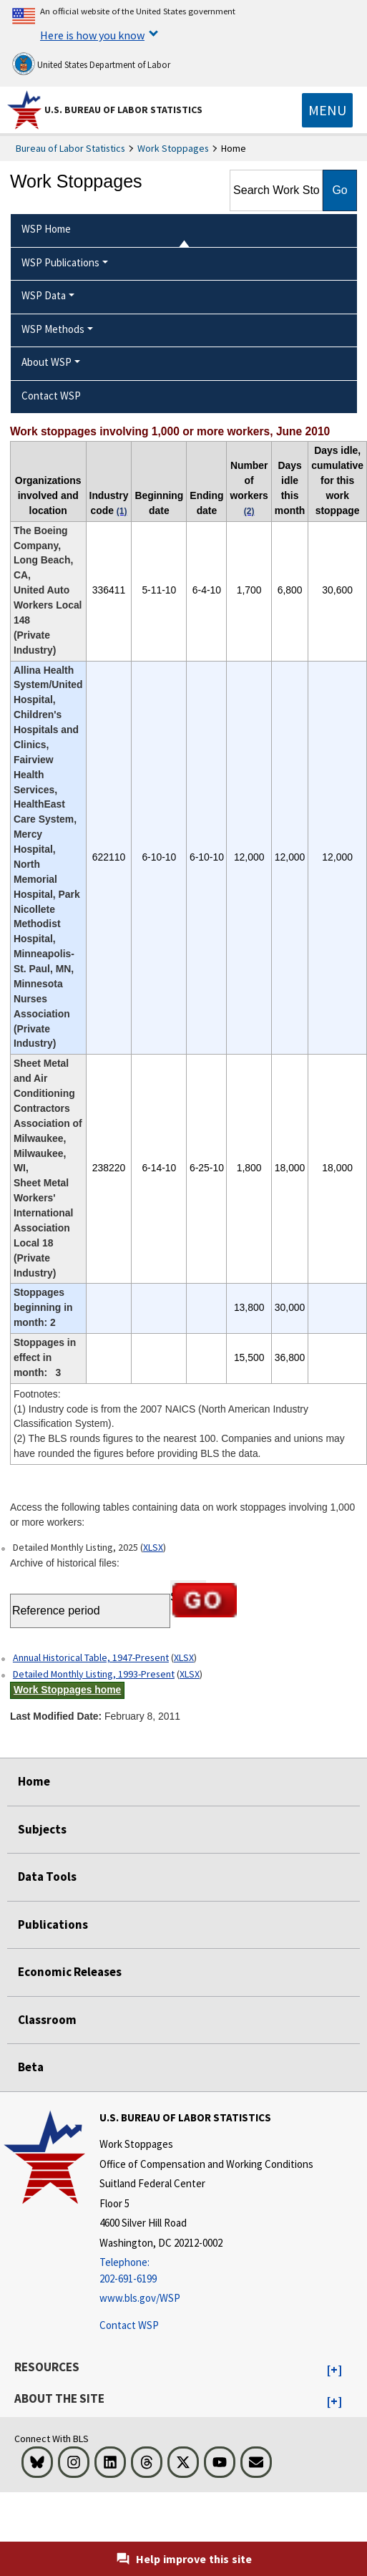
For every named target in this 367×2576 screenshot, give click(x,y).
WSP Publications (60, 262)
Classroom (47, 2020)
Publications (53, 1924)
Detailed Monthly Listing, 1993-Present (94, 1673)
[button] (334, 2370)
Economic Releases (70, 1972)
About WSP (46, 362)
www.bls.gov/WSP (139, 2298)
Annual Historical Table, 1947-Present (91, 1657)
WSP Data (43, 295)
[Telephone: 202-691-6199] (206, 2271)
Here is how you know (92, 35)
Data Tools (47, 1876)
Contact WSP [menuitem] (51, 395)
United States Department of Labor (91, 63)
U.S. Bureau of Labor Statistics (123, 109)
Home (34, 1781)
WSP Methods (52, 329)
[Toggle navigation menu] (327, 110)
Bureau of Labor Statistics (70, 148)
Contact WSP (129, 2325)
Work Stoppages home (67, 1689)
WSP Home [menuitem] (46, 229)
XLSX (153, 1547)
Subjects (42, 1829)
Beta (31, 2067)
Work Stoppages (173, 148)
